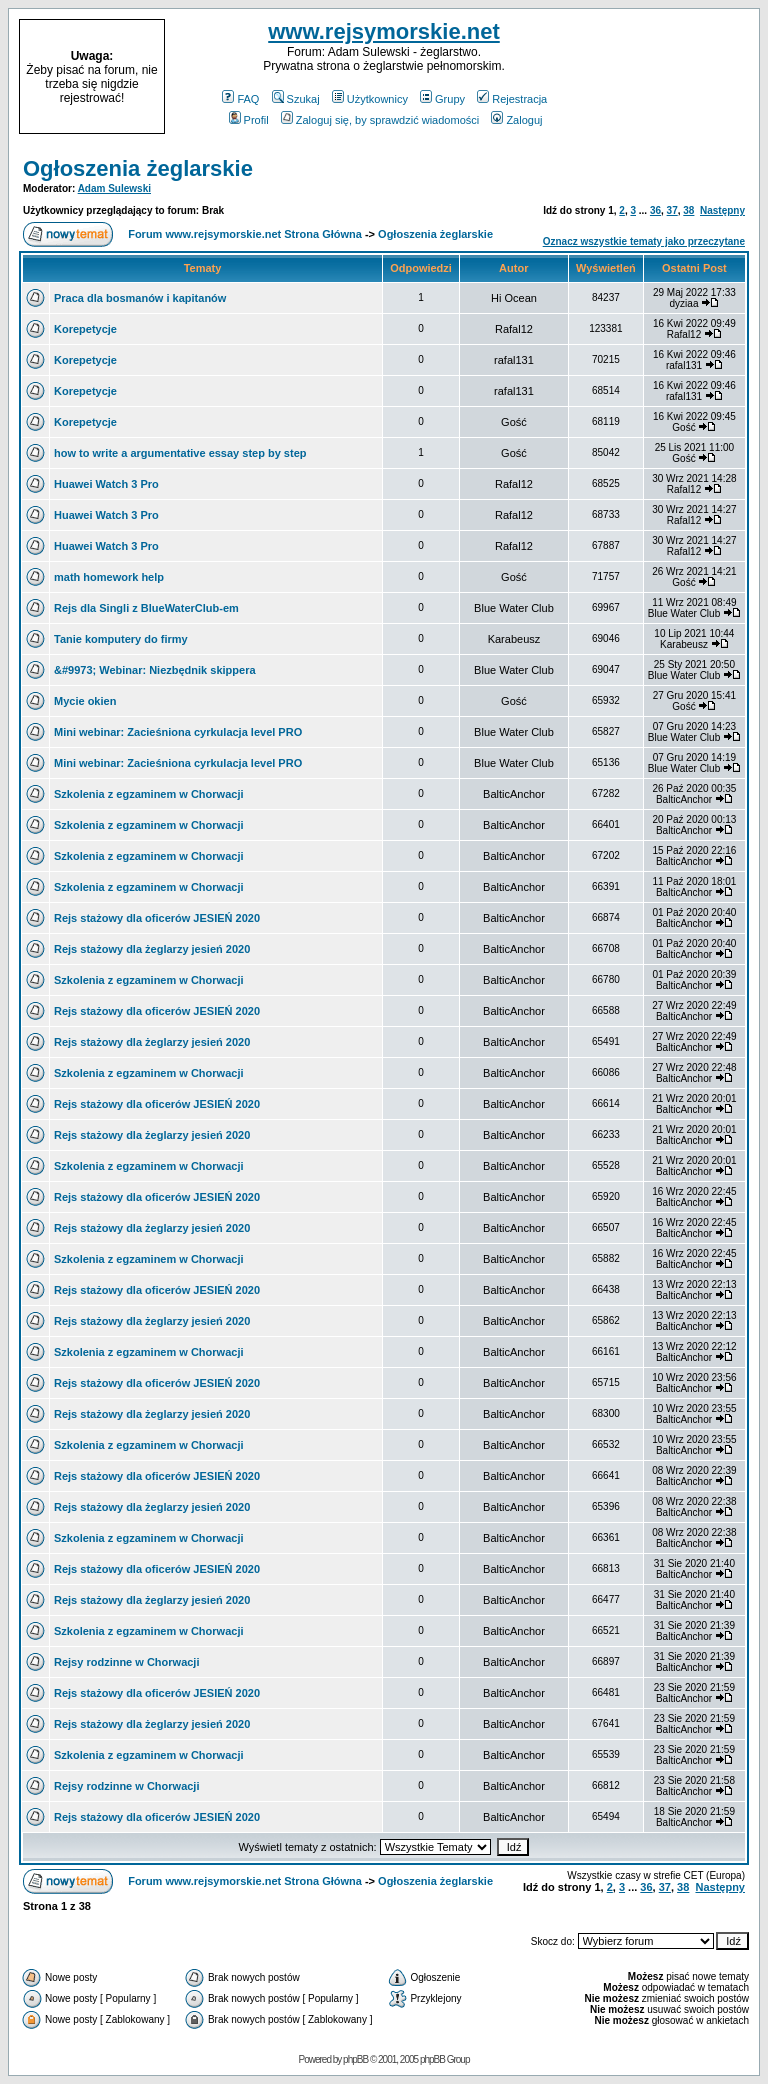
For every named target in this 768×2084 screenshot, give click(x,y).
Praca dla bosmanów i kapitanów (140, 298)
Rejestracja (512, 99)
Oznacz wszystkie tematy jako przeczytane (644, 241)
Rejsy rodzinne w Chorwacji (126, 1662)
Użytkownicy (370, 99)
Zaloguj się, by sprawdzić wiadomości (380, 120)
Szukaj (296, 99)
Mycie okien (85, 701)
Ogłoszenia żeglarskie (138, 168)
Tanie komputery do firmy (121, 639)
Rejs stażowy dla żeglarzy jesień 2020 (152, 949)
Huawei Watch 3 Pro (106, 484)
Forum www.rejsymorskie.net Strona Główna (245, 234)
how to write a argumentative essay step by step (180, 453)
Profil (249, 120)
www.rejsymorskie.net (384, 31)
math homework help (109, 577)
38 (688, 210)
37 (672, 210)
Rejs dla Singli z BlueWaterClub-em (146, 608)
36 (655, 210)
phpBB (355, 2059)
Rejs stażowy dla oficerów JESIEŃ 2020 (157, 918)
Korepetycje (85, 329)
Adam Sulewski (114, 188)
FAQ (240, 99)
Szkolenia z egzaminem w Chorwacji (149, 794)
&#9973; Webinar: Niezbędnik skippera (155, 670)
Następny (722, 210)
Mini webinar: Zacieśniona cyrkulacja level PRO (178, 732)
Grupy (442, 99)
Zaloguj (516, 120)
